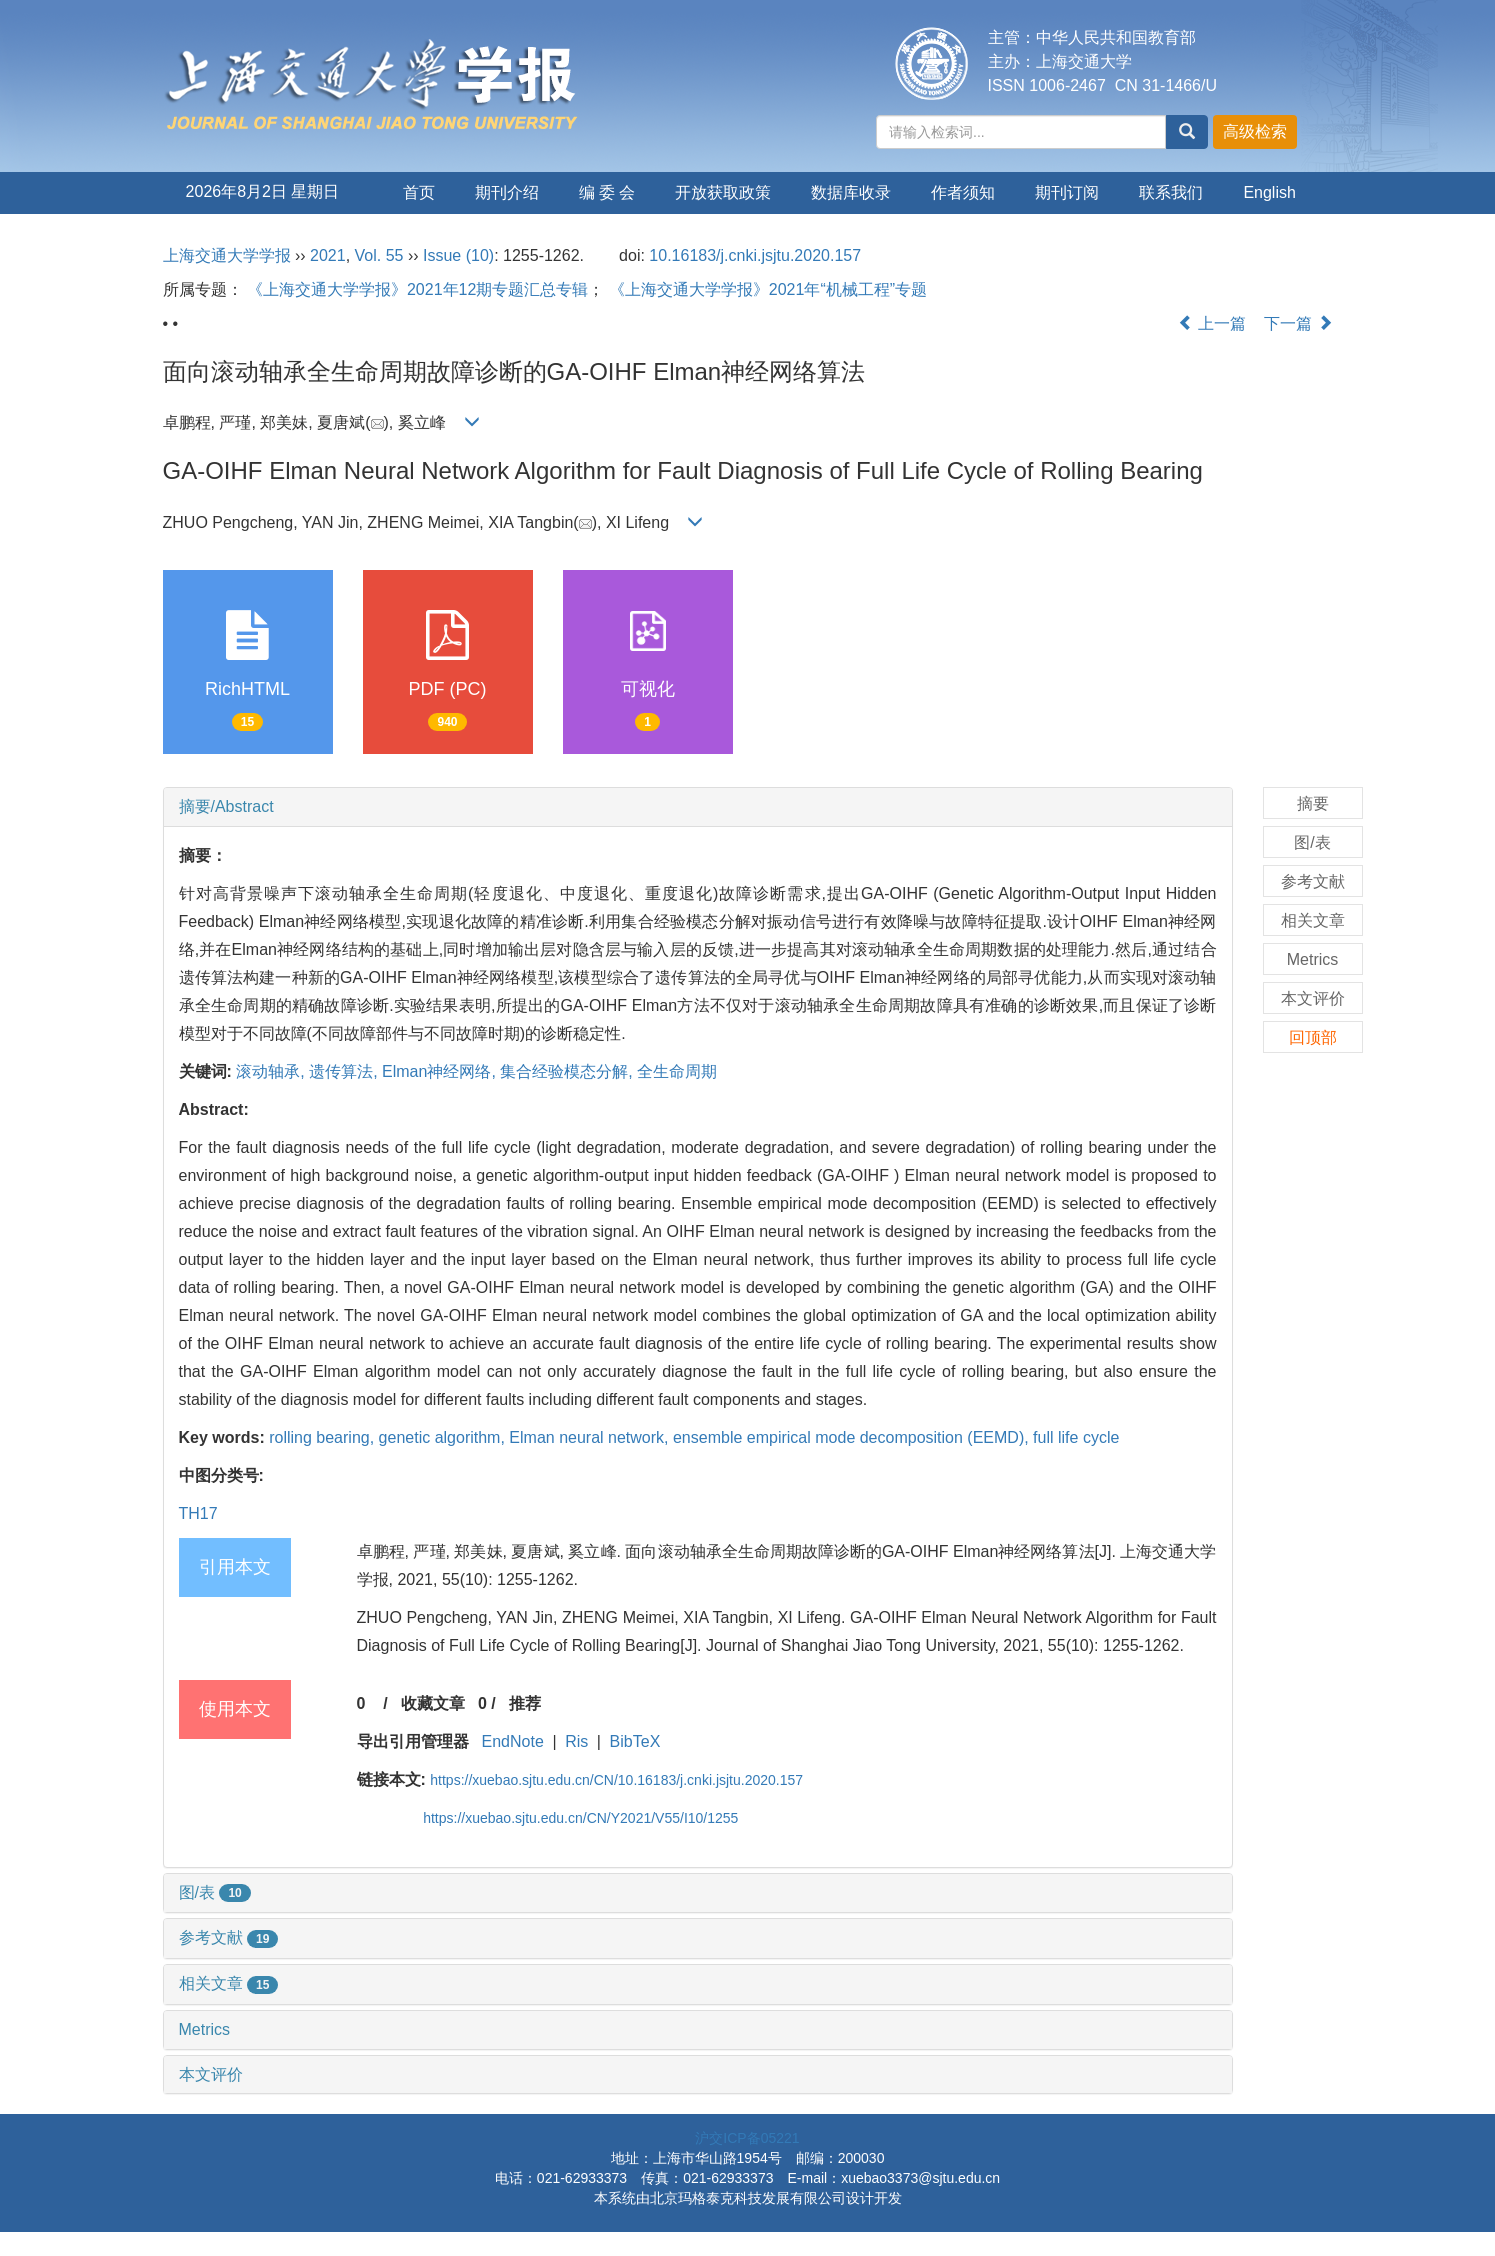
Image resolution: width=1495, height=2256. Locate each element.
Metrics (205, 2029)
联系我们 (1171, 192)
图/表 (215, 1892)
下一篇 (1298, 323)
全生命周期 (677, 1071)
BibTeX (635, 1741)
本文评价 (211, 2074)
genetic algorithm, (444, 1437)
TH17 (198, 1513)
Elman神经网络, (441, 1071)
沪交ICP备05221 (747, 2138)
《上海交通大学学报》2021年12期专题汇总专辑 (417, 289)
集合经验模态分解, (568, 1071)
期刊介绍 (507, 192)
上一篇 (1212, 323)
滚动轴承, (272, 1071)
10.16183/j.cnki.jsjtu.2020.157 (755, 255)
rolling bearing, (323, 1437)
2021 (328, 255)
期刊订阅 (1067, 192)
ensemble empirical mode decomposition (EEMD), (853, 1437)
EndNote (513, 1741)
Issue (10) (458, 255)
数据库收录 (851, 192)
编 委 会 (607, 192)
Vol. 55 (379, 255)
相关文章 (229, 1983)
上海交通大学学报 (227, 255)
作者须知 (963, 192)
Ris (576, 1741)
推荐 (525, 1703)
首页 (419, 192)
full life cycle (1076, 1437)
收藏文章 (433, 1703)
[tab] (698, 807)
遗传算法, (345, 1071)
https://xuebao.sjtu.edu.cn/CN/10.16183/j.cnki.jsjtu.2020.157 (616, 1780)
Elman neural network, (591, 1437)
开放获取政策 (723, 192)
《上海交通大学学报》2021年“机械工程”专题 (768, 289)
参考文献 (229, 1937)
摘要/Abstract (226, 806)
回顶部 (1313, 1037)
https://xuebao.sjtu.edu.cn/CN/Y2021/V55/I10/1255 (580, 1818)
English (1269, 192)
